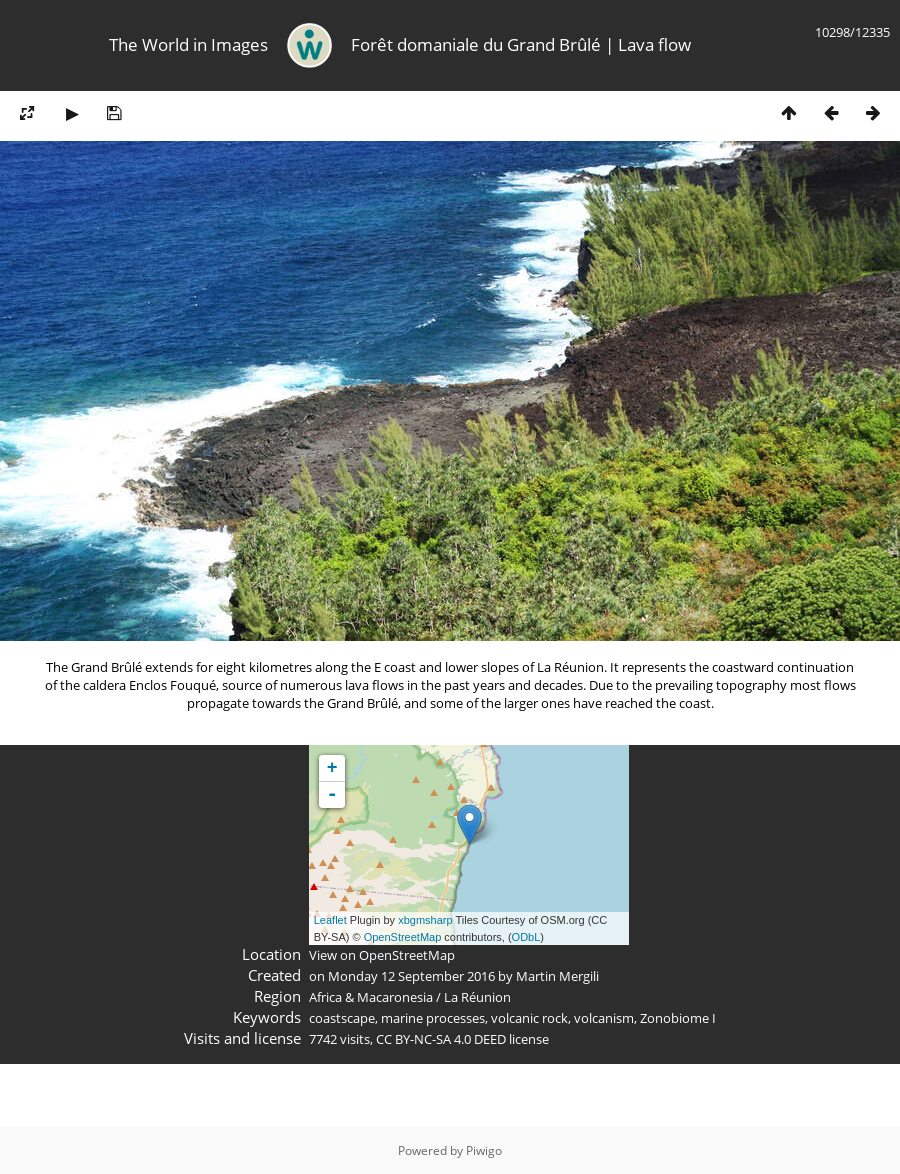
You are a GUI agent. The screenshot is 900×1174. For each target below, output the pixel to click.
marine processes (433, 1018)
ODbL (526, 937)
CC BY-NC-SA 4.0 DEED (441, 1039)
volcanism (604, 1018)
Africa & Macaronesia (371, 997)
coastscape (342, 1018)
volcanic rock (529, 1018)
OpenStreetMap (403, 937)
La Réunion (477, 997)
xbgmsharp (425, 920)
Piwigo (484, 1150)
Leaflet (330, 920)
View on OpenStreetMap (382, 955)
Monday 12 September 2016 (411, 976)
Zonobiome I (678, 1018)
